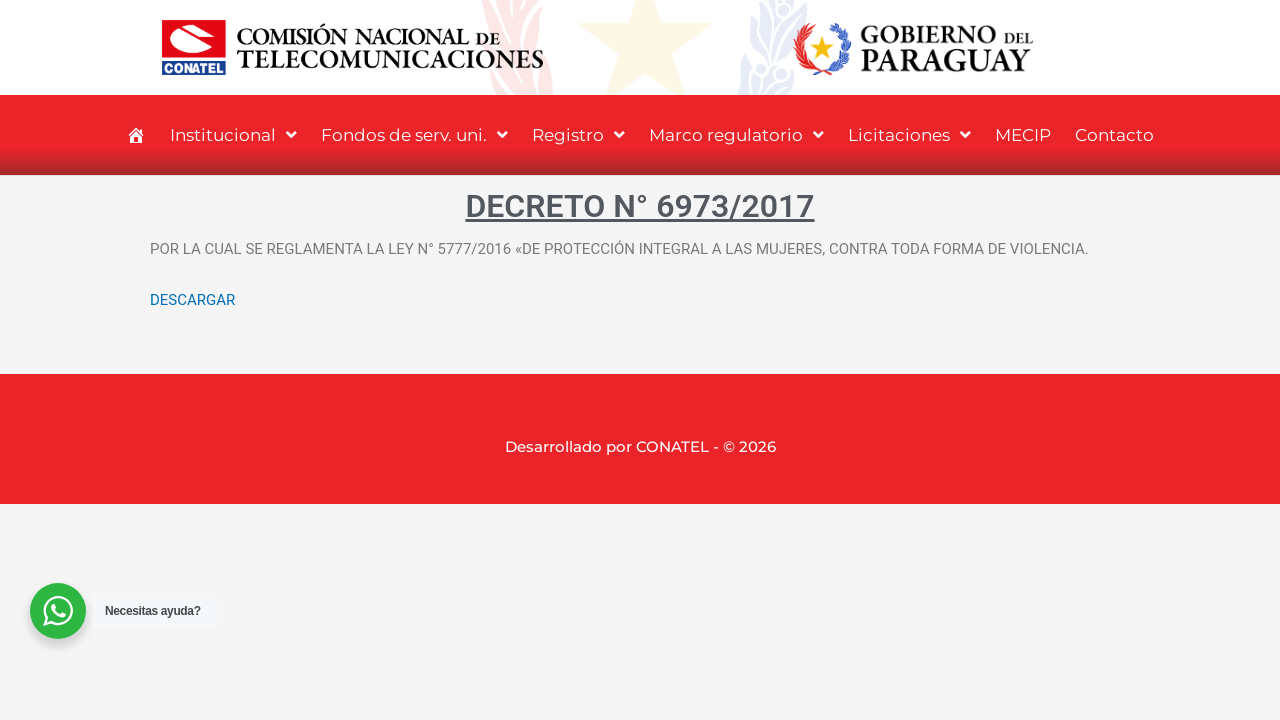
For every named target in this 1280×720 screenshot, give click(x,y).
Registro (578, 134)
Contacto (1114, 135)
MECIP (1023, 135)
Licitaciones (909, 134)
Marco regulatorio (736, 134)
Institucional (233, 134)
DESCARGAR (192, 300)
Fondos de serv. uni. (414, 134)
